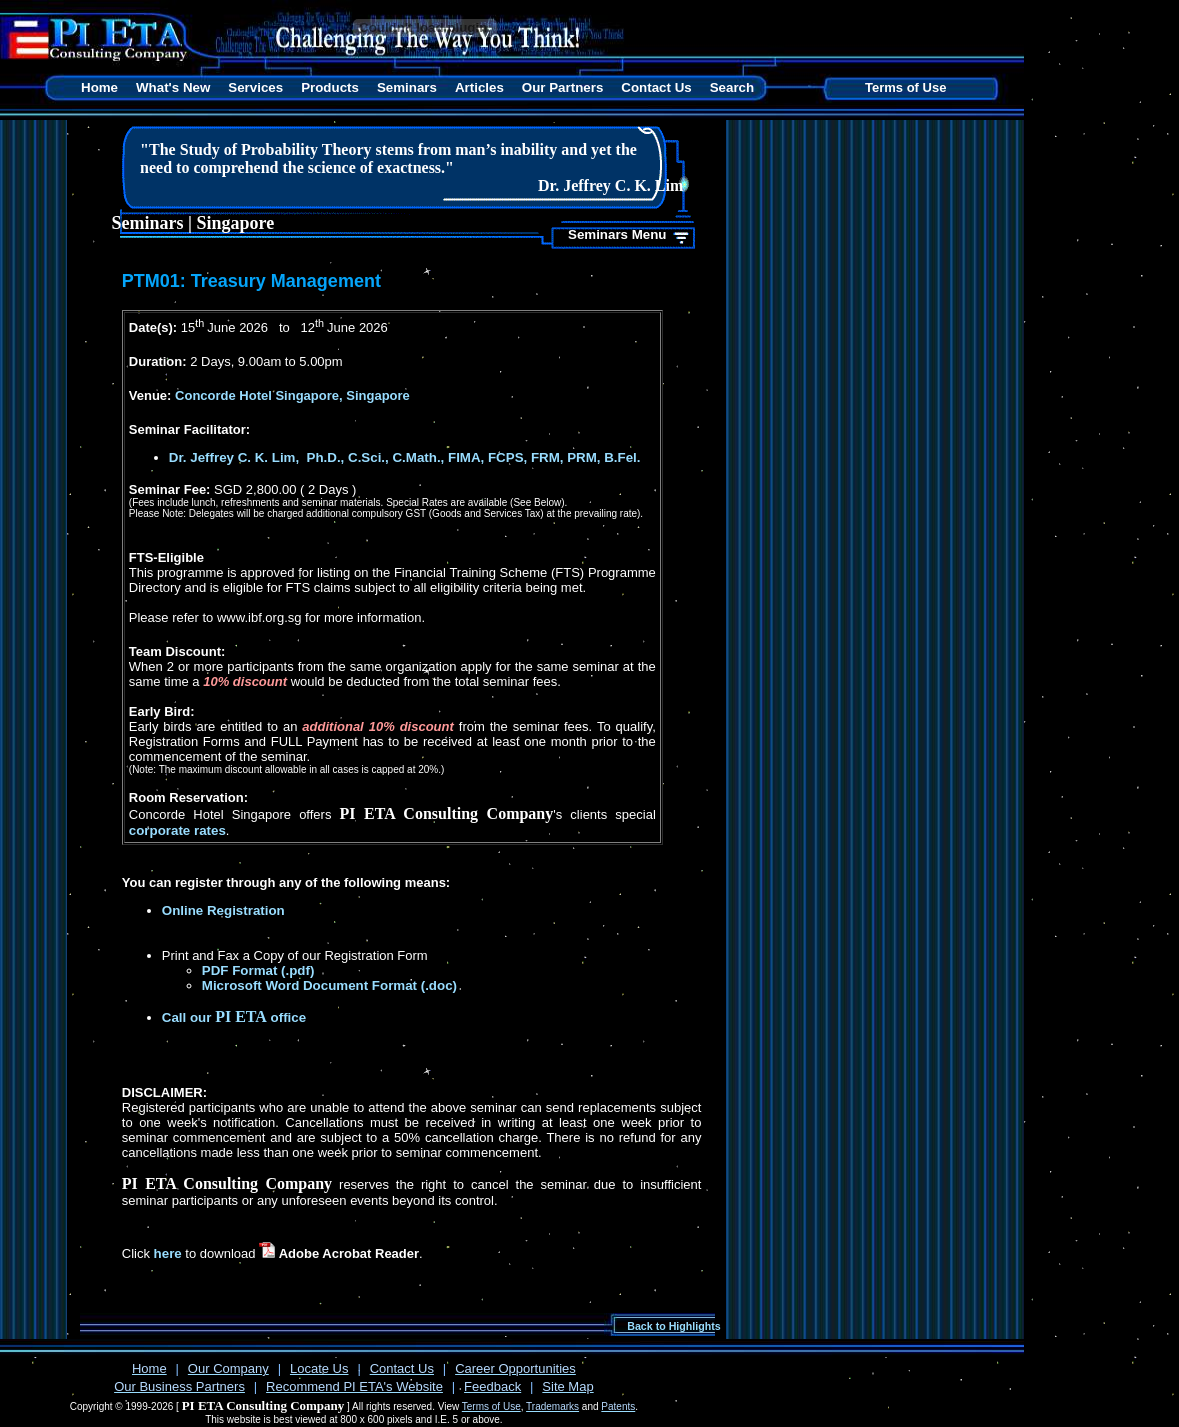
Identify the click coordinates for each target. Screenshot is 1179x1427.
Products (330, 87)
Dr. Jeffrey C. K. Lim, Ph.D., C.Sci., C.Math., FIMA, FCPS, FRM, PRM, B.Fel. (405, 457)
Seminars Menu (617, 234)
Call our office (234, 1017)
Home (99, 87)
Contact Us (656, 87)
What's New (173, 87)
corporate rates (177, 830)
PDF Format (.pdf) (258, 970)
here (168, 1253)
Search (732, 87)
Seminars (407, 87)
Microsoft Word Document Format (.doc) (329, 985)
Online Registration (223, 910)
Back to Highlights (674, 1326)
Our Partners (562, 87)
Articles (479, 87)
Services (255, 87)
